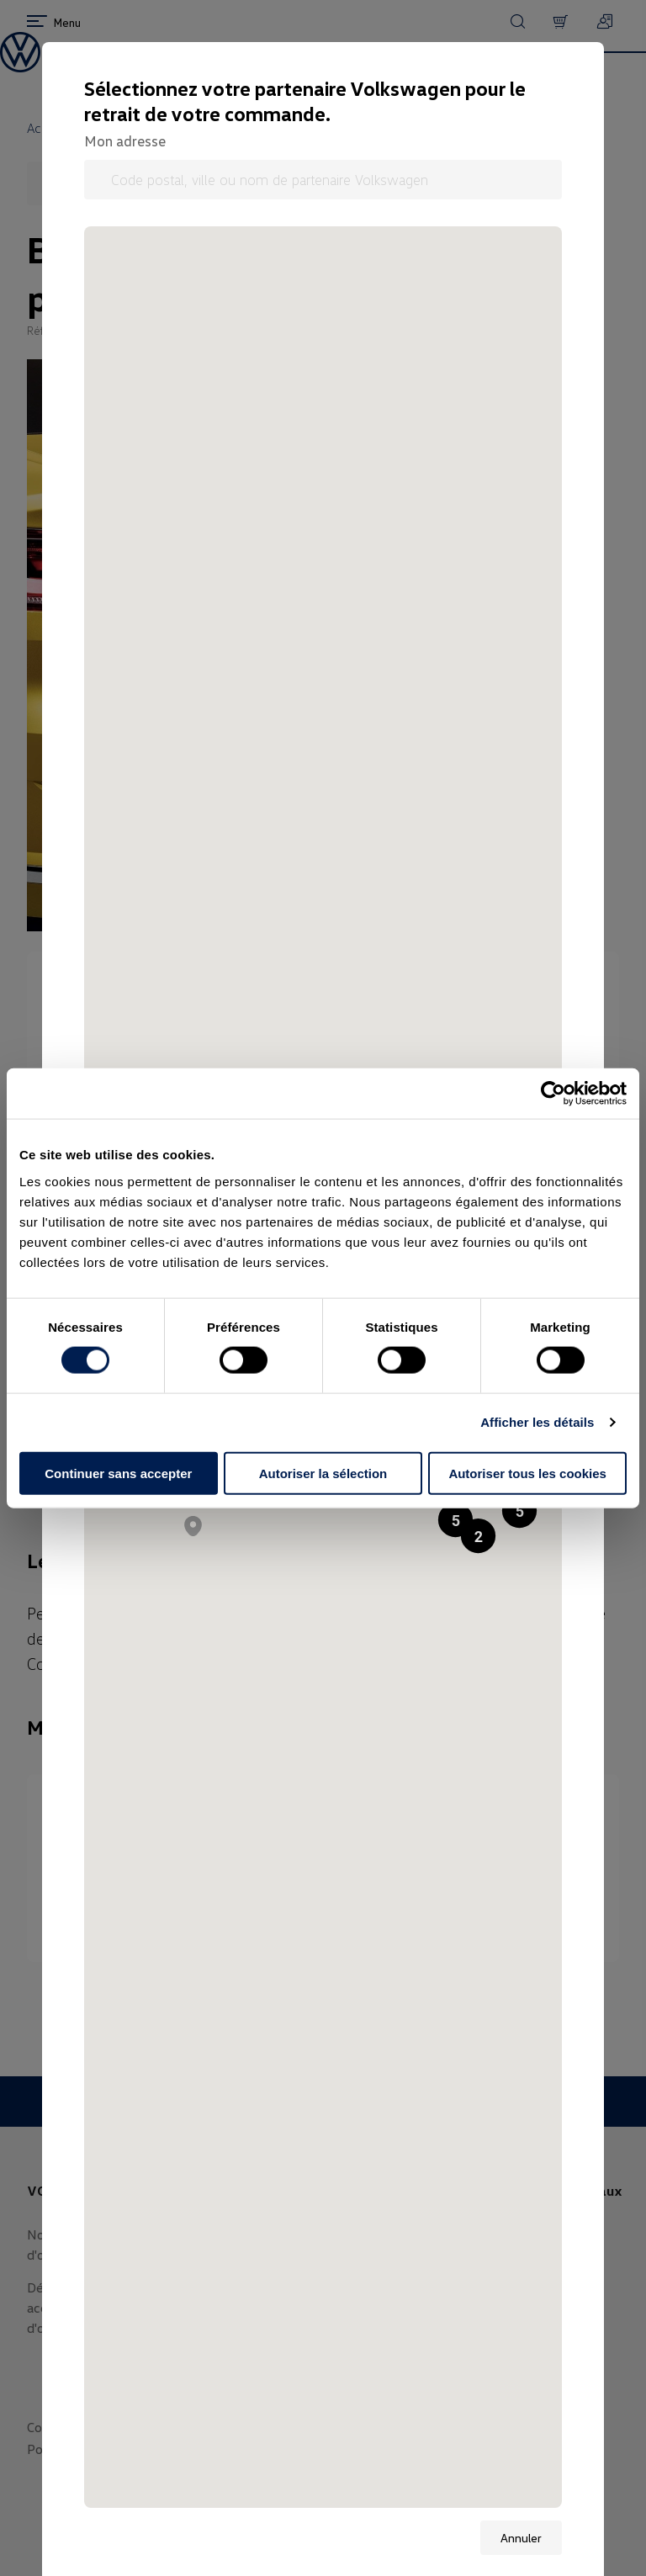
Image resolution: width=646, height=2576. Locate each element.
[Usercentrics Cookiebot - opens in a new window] (553, 1093)
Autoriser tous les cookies (527, 1473)
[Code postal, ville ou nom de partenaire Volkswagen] (323, 179)
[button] (519, 1510)
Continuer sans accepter (118, 1473)
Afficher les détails (537, 1422)
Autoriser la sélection (323, 1473)
